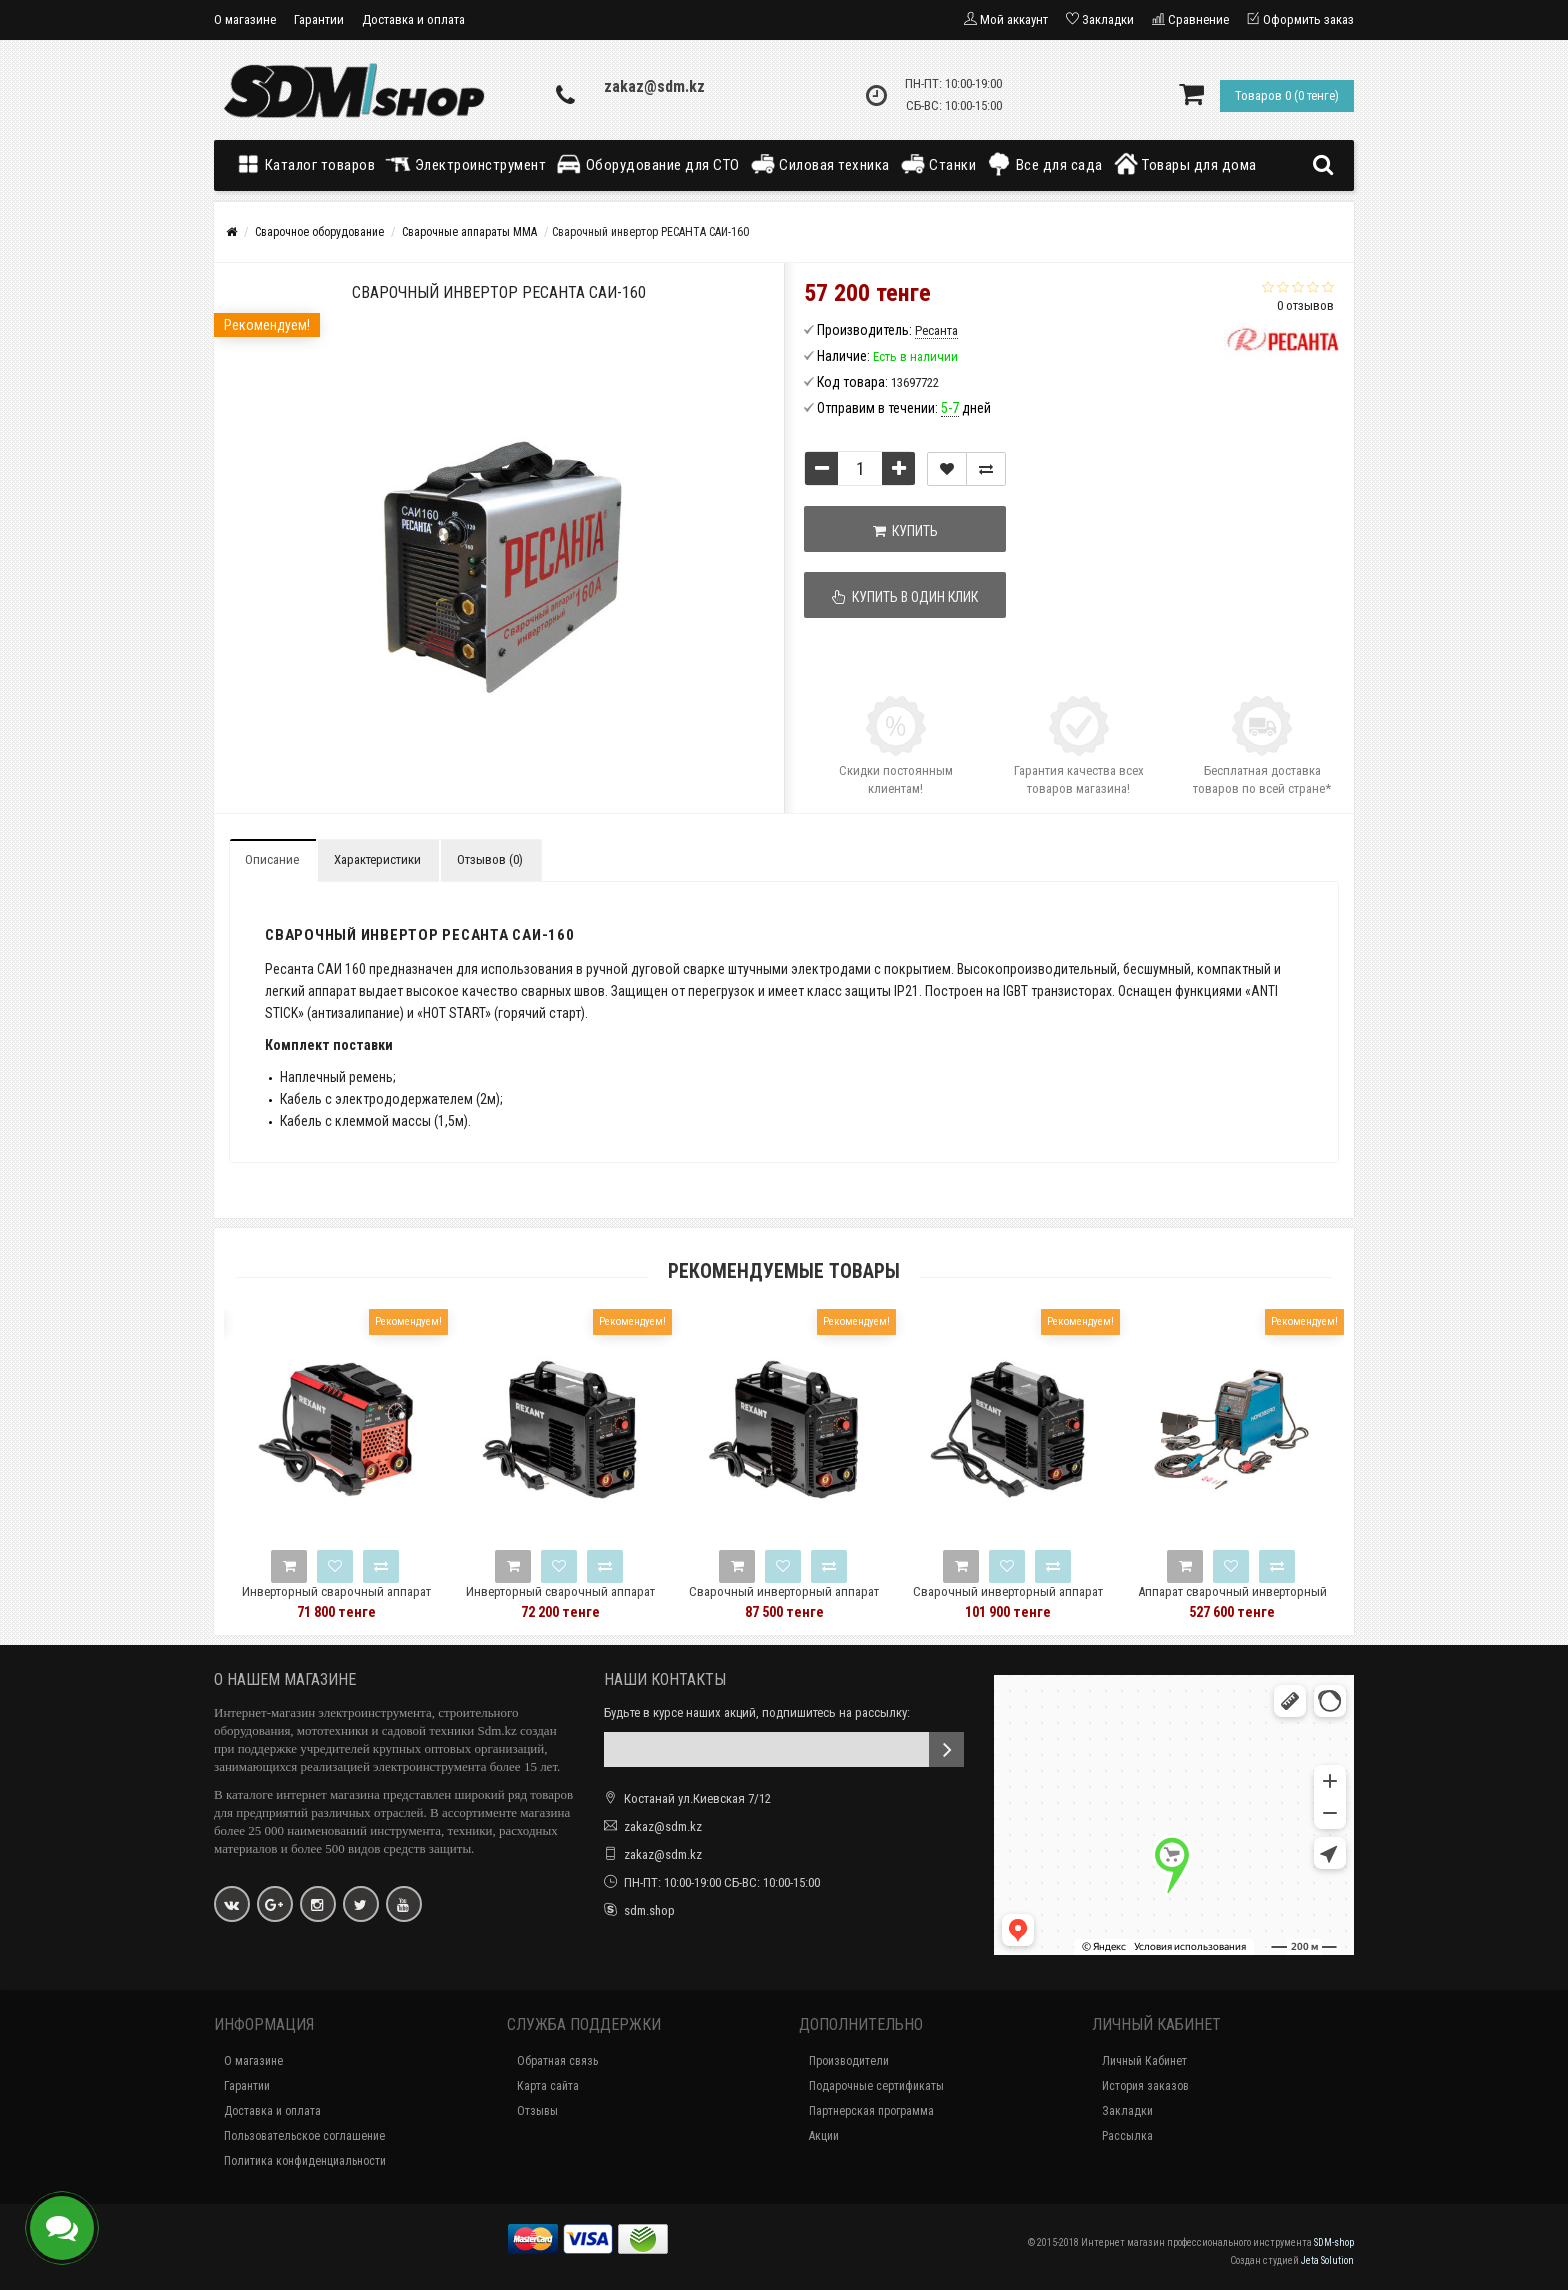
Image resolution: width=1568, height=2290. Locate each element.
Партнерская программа (871, 2111)
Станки (938, 164)
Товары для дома (1185, 164)
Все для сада (1044, 164)
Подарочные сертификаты (876, 2086)
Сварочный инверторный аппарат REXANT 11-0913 (1043, 1600)
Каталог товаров (310, 164)
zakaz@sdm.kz (654, 86)
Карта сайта (548, 2086)
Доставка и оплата (413, 19)
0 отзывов (1305, 305)
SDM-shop (1334, 2242)
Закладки (1127, 2111)
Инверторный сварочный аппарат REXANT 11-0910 (595, 1600)
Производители (849, 2061)
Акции (824, 2136)
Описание (272, 859)
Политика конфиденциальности (305, 2161)
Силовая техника (820, 164)
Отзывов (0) (490, 859)
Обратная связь (557, 2061)
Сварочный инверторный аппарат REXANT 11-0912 (819, 1600)
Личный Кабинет (1144, 2061)
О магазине (245, 19)
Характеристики (377, 859)
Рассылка (1127, 2136)
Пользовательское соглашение (304, 2136)
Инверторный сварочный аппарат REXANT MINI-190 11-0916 (371, 1600)
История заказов (1145, 2086)
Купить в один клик (906, 597)
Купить (905, 531)
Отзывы (537, 2111)
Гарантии (319, 19)
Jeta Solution (1327, 2260)
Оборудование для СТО (648, 164)
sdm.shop (649, 1910)
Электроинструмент (465, 164)
